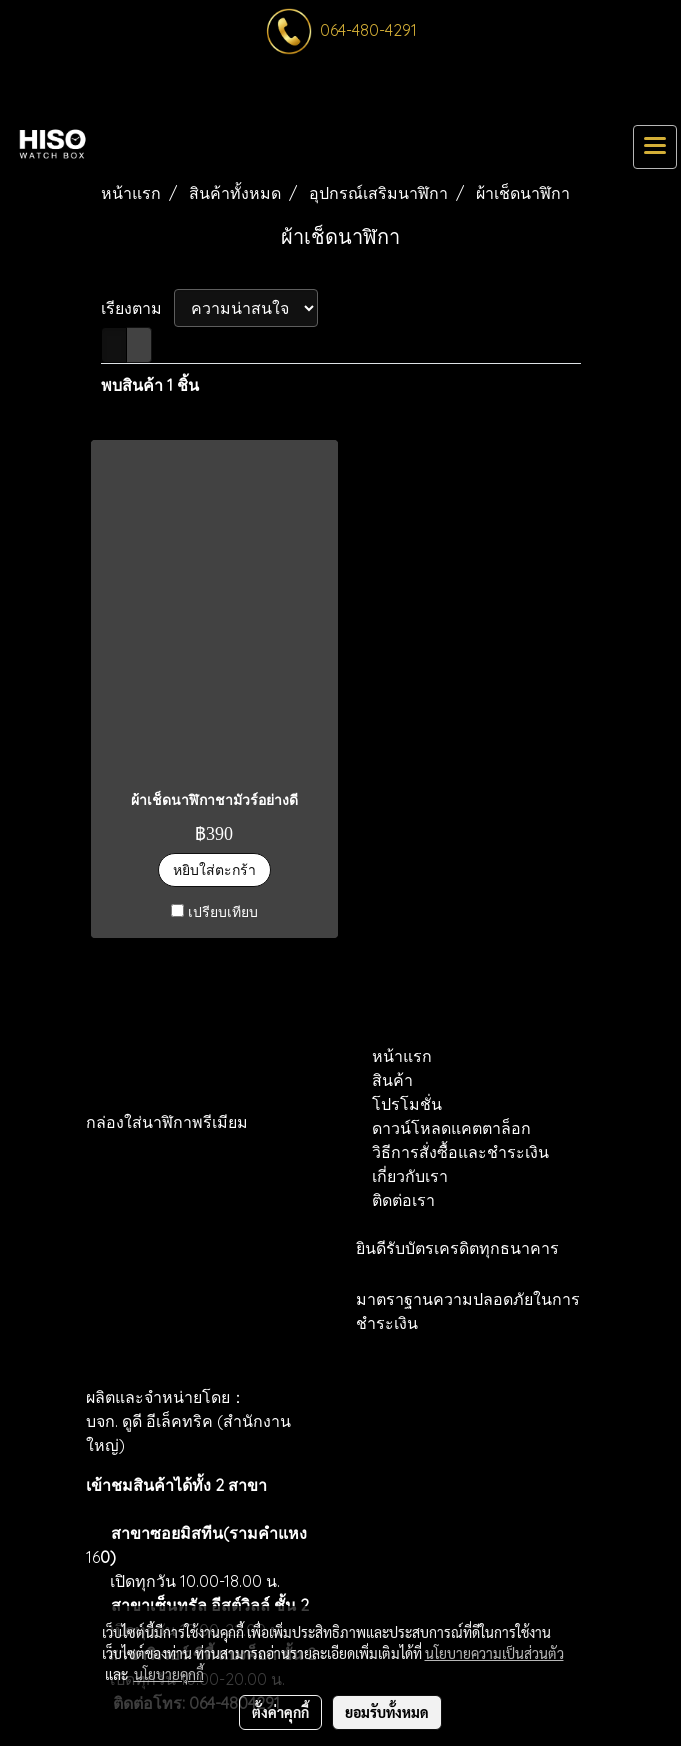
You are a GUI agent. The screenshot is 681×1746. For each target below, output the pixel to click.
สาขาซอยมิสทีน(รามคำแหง (209, 1533)
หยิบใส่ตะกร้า (214, 870)
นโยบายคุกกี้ (169, 1674)
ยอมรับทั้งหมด (387, 1712)
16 (101, 1557)
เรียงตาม (137, 308)
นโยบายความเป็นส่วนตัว (494, 1653)
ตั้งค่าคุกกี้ (280, 1712)
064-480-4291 (368, 30)
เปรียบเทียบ (223, 912)
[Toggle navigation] (655, 147)
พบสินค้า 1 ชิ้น (150, 385)
